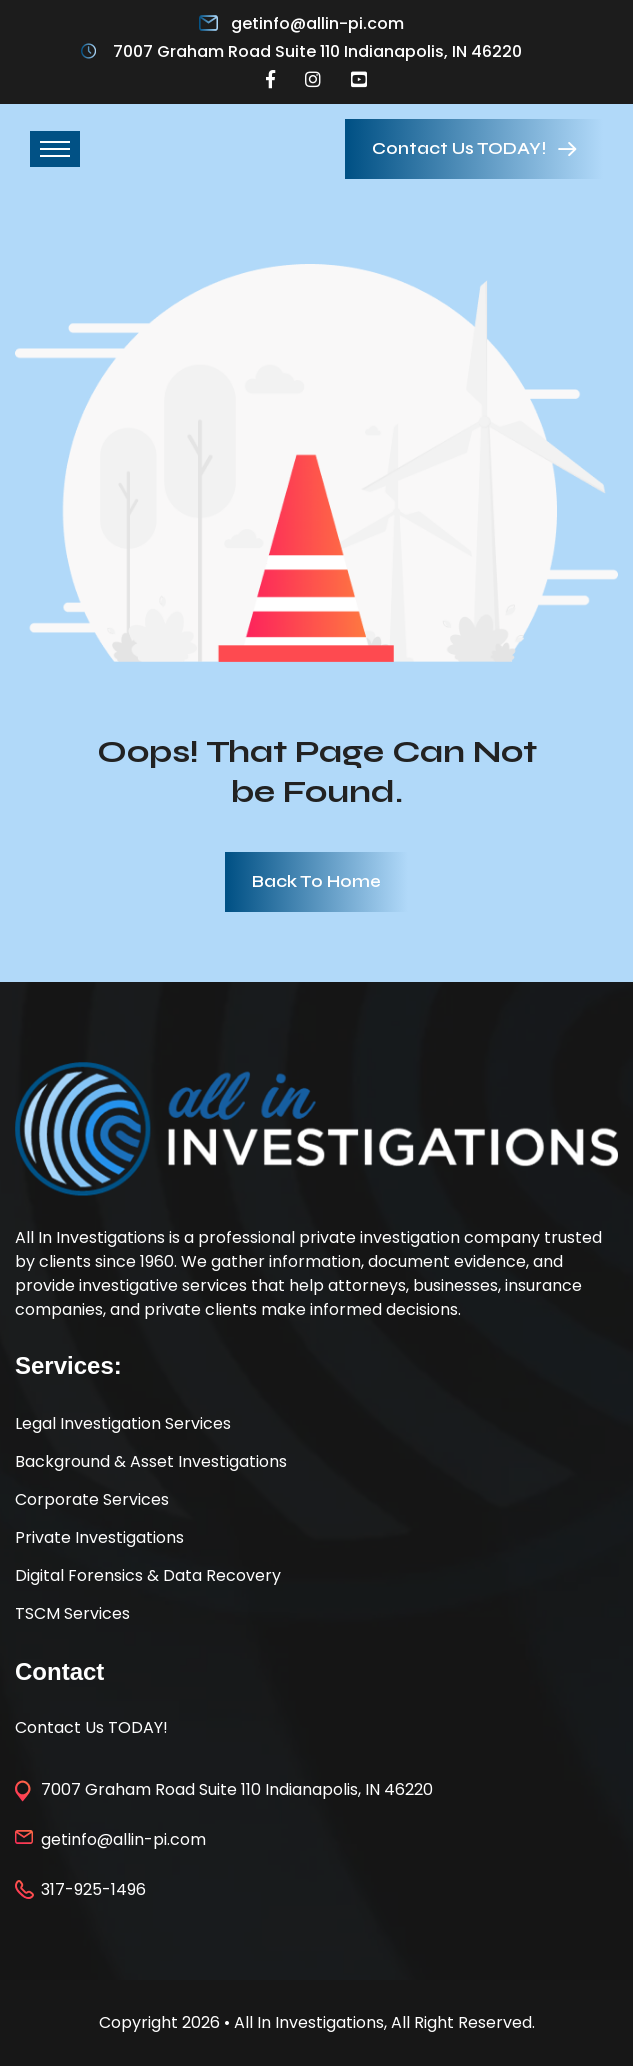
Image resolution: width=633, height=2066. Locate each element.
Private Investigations (99, 1537)
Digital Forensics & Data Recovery (148, 1575)
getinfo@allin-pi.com (317, 23)
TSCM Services (72, 1613)
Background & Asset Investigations (151, 1461)
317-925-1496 (93, 1889)
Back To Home (316, 881)
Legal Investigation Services (123, 1423)
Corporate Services (92, 1499)
